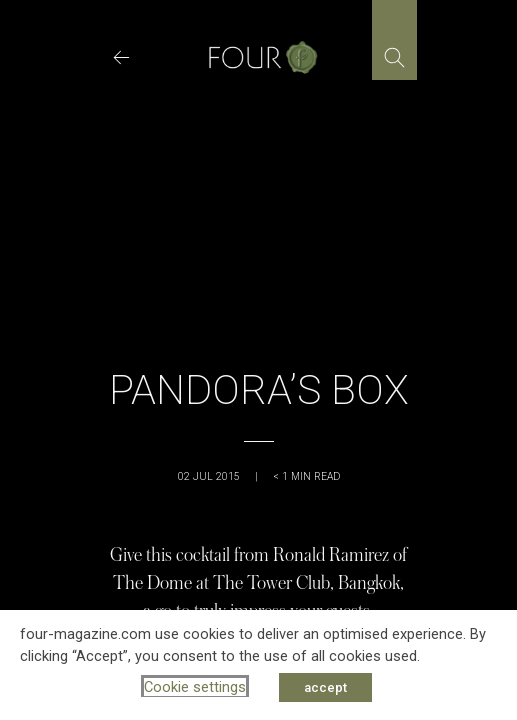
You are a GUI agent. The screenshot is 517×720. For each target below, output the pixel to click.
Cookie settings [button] (195, 687)
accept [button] (325, 687)
